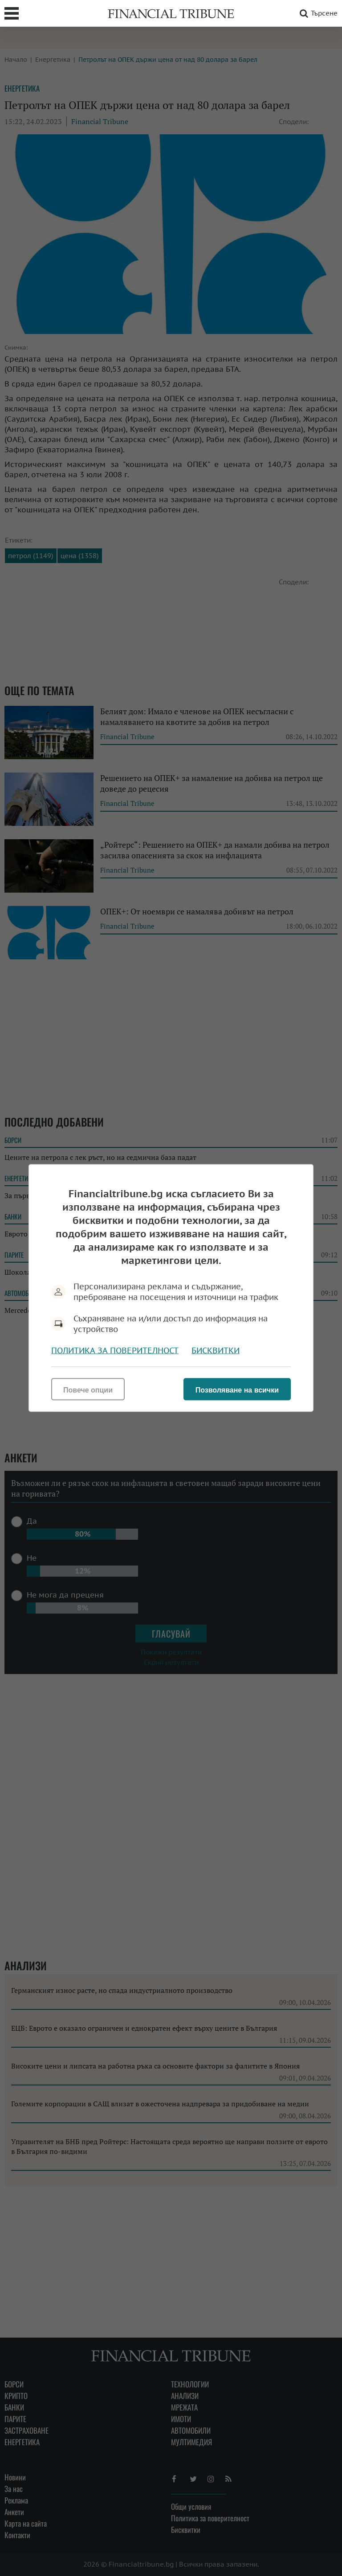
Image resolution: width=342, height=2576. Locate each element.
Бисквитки (215, 1350)
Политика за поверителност (115, 1350)
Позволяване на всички (237, 1390)
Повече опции (88, 1390)
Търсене (317, 13)
